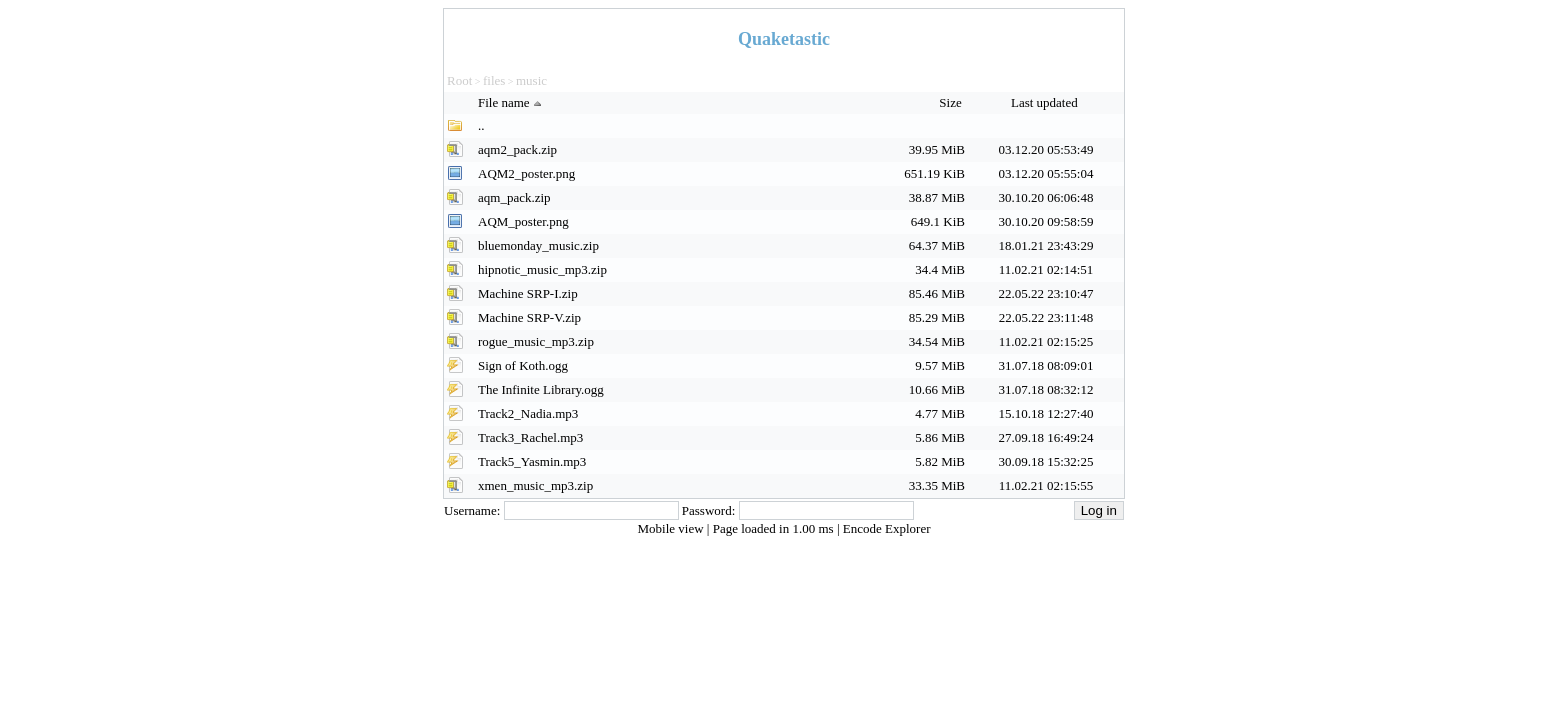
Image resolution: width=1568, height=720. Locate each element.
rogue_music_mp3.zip (536, 341)
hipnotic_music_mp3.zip (542, 269)
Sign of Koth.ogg (523, 365)
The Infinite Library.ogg (541, 389)
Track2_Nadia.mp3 (528, 413)
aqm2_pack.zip (517, 149)
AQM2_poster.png (526, 173)
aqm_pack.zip (514, 197)
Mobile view (672, 528)
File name (512, 102)
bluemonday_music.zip (538, 245)
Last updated (1046, 102)
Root (459, 80)
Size (952, 102)
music (531, 80)
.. (481, 125)
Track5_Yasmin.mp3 (532, 461)
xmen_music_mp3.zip (535, 485)
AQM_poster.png (523, 221)
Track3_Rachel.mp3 (530, 437)
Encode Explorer (887, 528)
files (494, 80)
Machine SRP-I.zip (528, 293)
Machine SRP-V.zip (529, 317)
